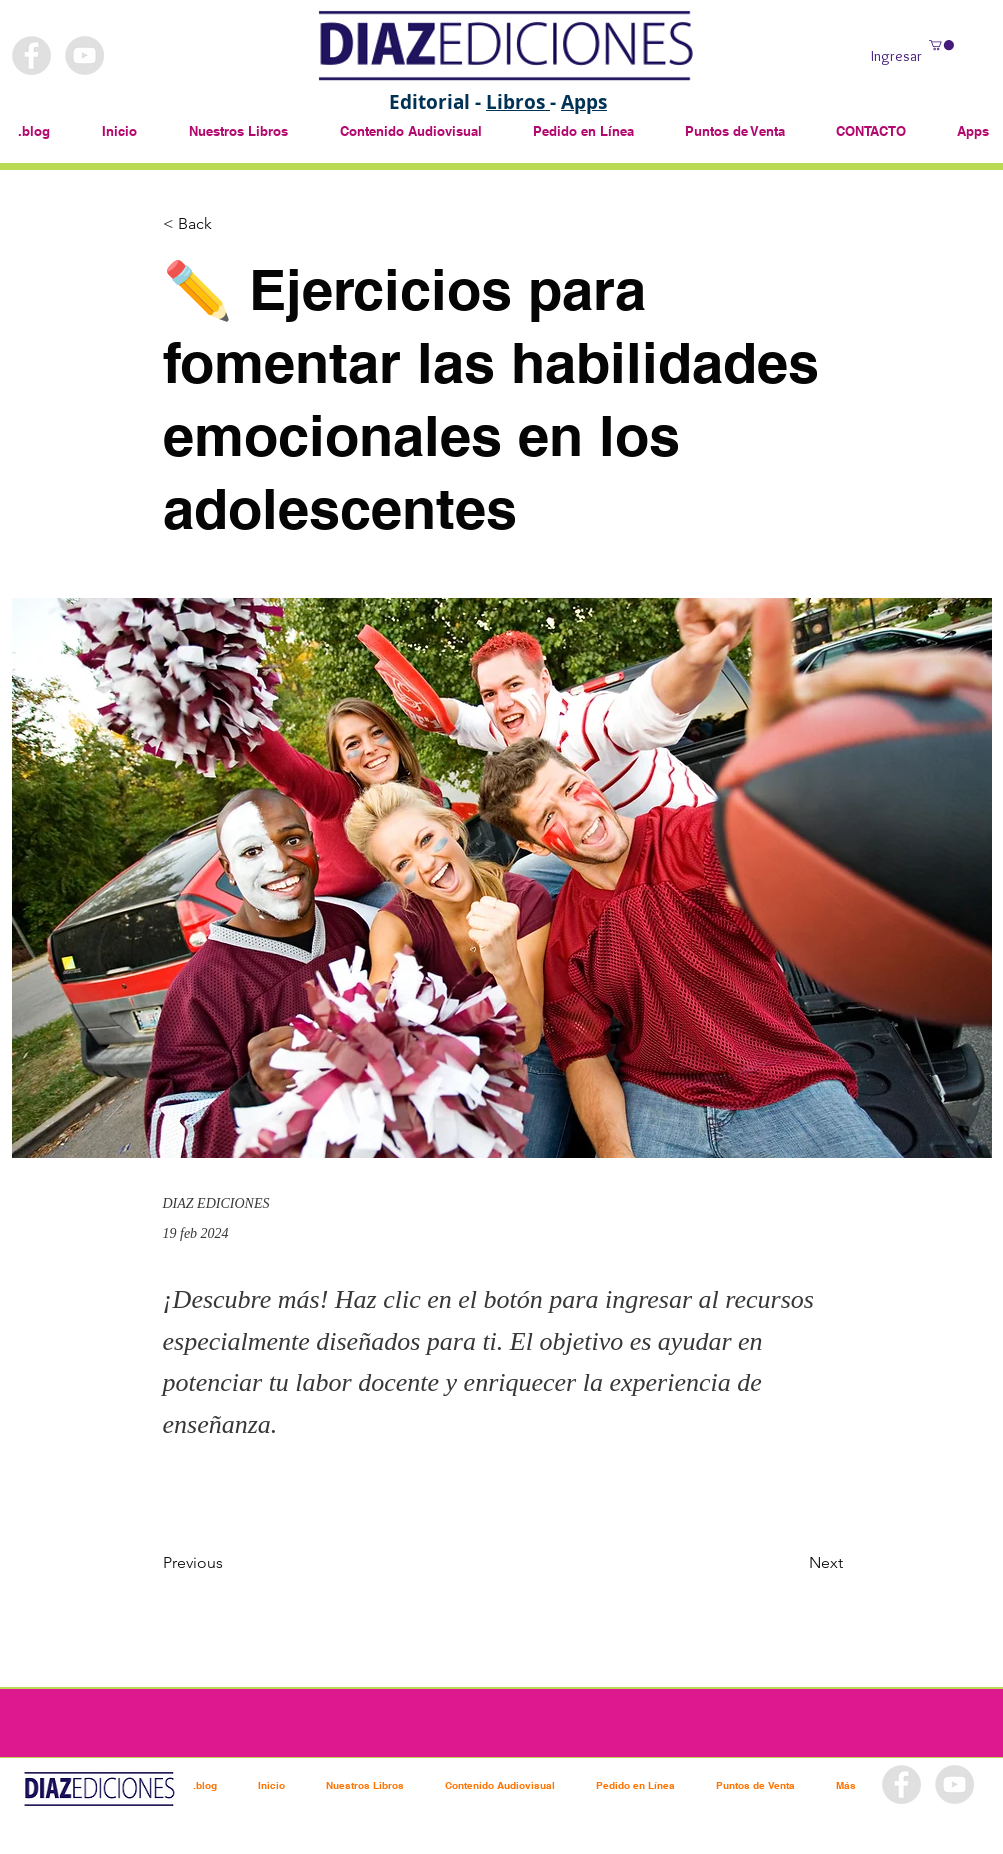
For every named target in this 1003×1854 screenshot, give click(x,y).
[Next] (793, 1564)
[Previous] (229, 1564)
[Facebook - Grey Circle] (31, 55)
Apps (584, 102)
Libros (518, 102)
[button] (941, 45)
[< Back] (229, 224)
